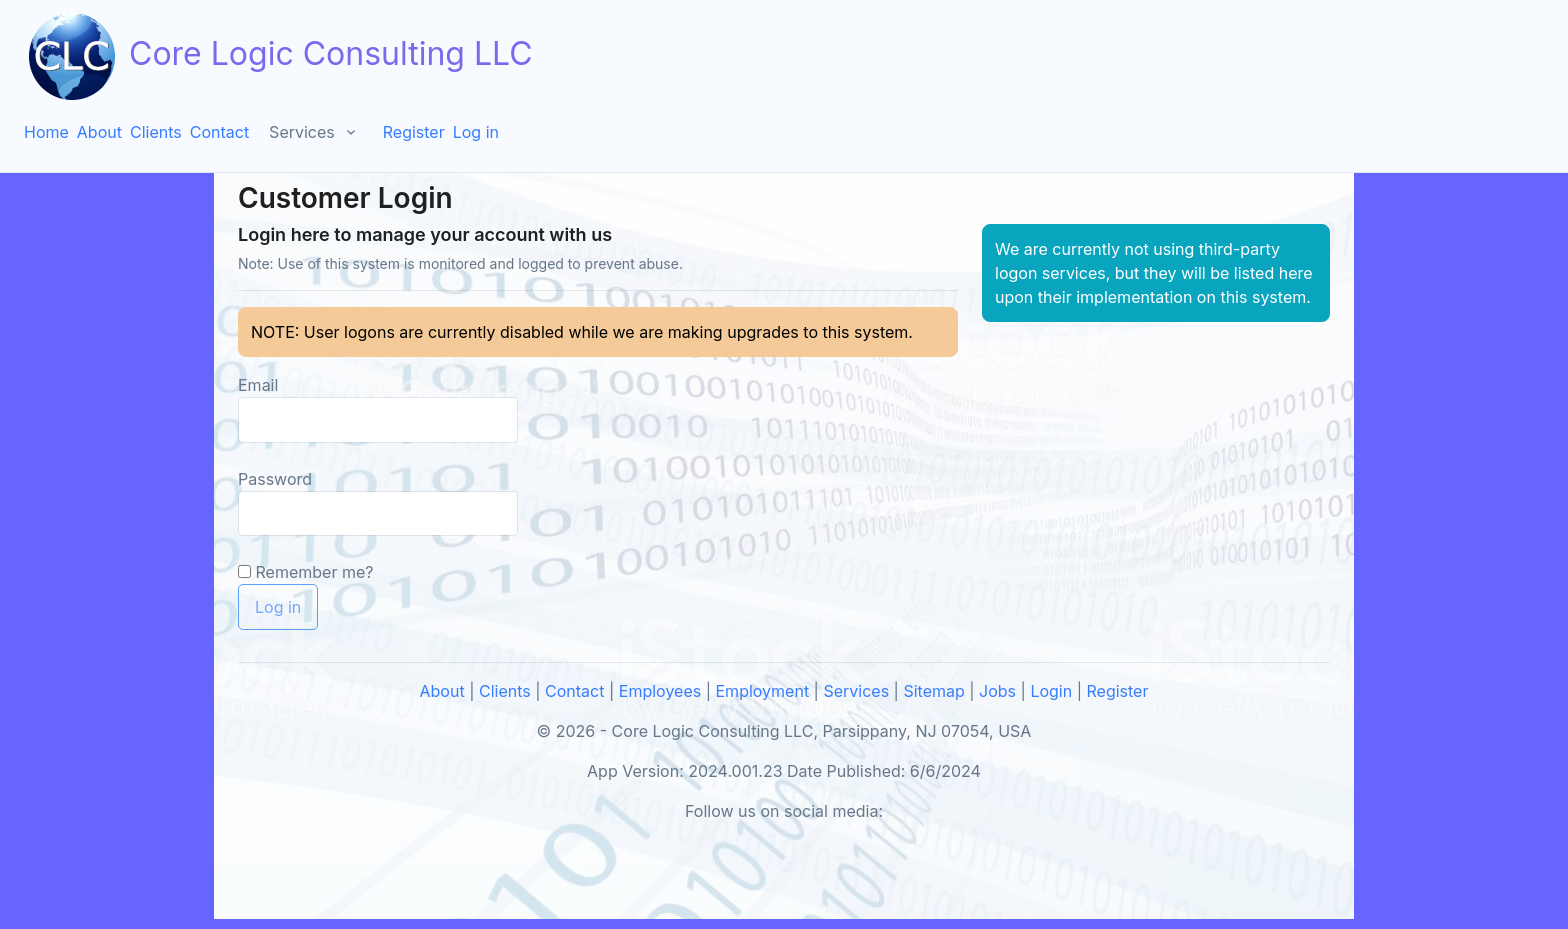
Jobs (997, 691)
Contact (219, 132)
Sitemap (933, 691)
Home (46, 132)
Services (856, 691)
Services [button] (302, 132)
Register (414, 132)
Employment (763, 691)
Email (258, 385)
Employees (660, 691)
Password (275, 479)
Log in (476, 132)
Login (1051, 691)
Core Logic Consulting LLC (278, 56)
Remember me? (315, 572)
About (99, 132)
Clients (156, 132)
